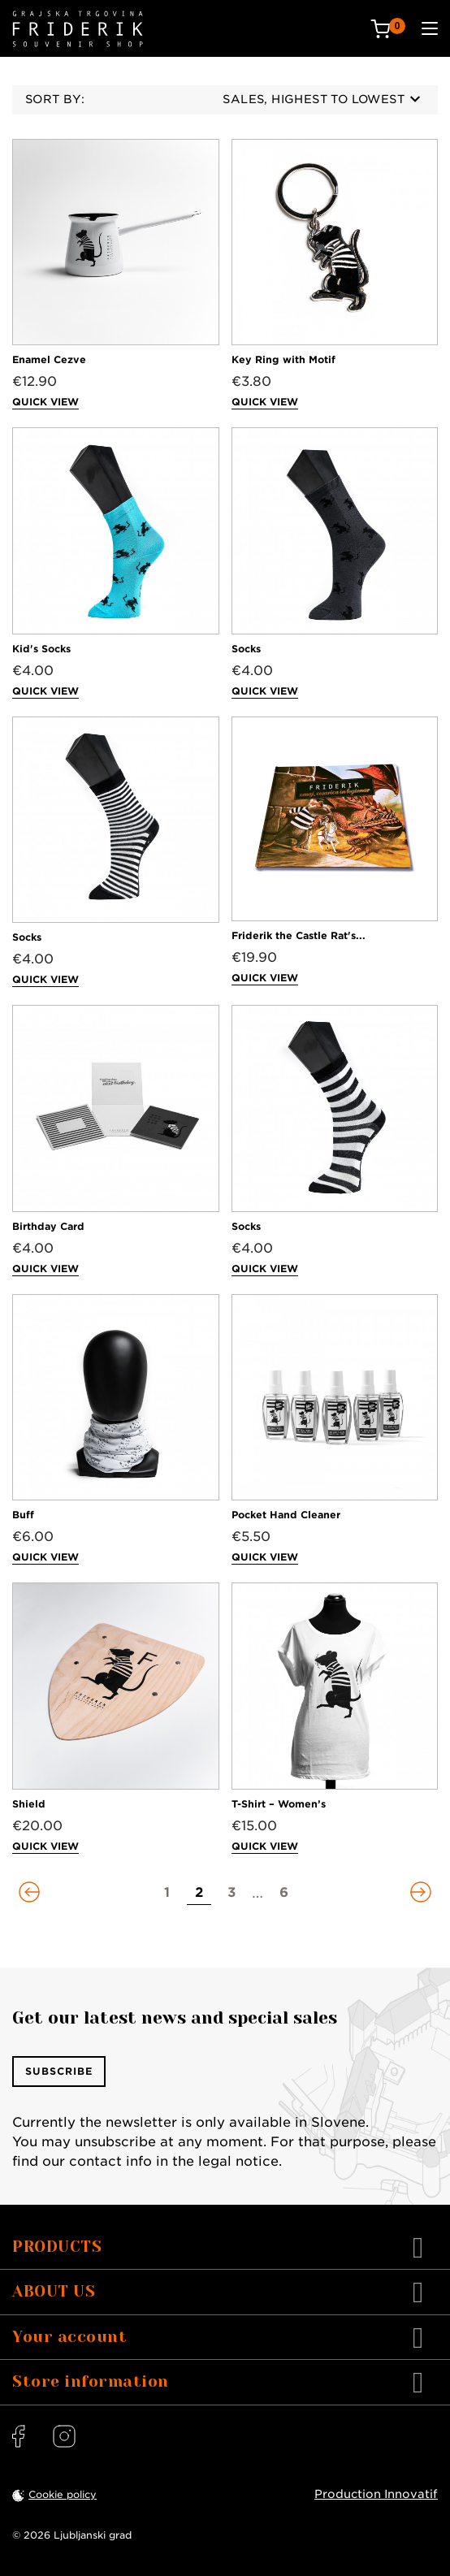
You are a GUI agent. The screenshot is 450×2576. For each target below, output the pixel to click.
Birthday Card (48, 1226)
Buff (23, 1515)
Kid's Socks (41, 649)
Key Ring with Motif (283, 359)
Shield (28, 1804)
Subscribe (59, 2071)
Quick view (45, 402)
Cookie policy (62, 2494)
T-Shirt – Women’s (278, 1804)
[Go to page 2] (199, 1893)
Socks (246, 649)
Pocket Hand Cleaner (285, 1515)
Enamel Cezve (49, 359)
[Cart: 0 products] (387, 28)
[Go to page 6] (283, 1893)
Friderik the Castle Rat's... (298, 935)
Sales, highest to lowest (321, 99)
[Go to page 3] (231, 1893)
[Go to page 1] (166, 1893)
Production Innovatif (376, 2493)
